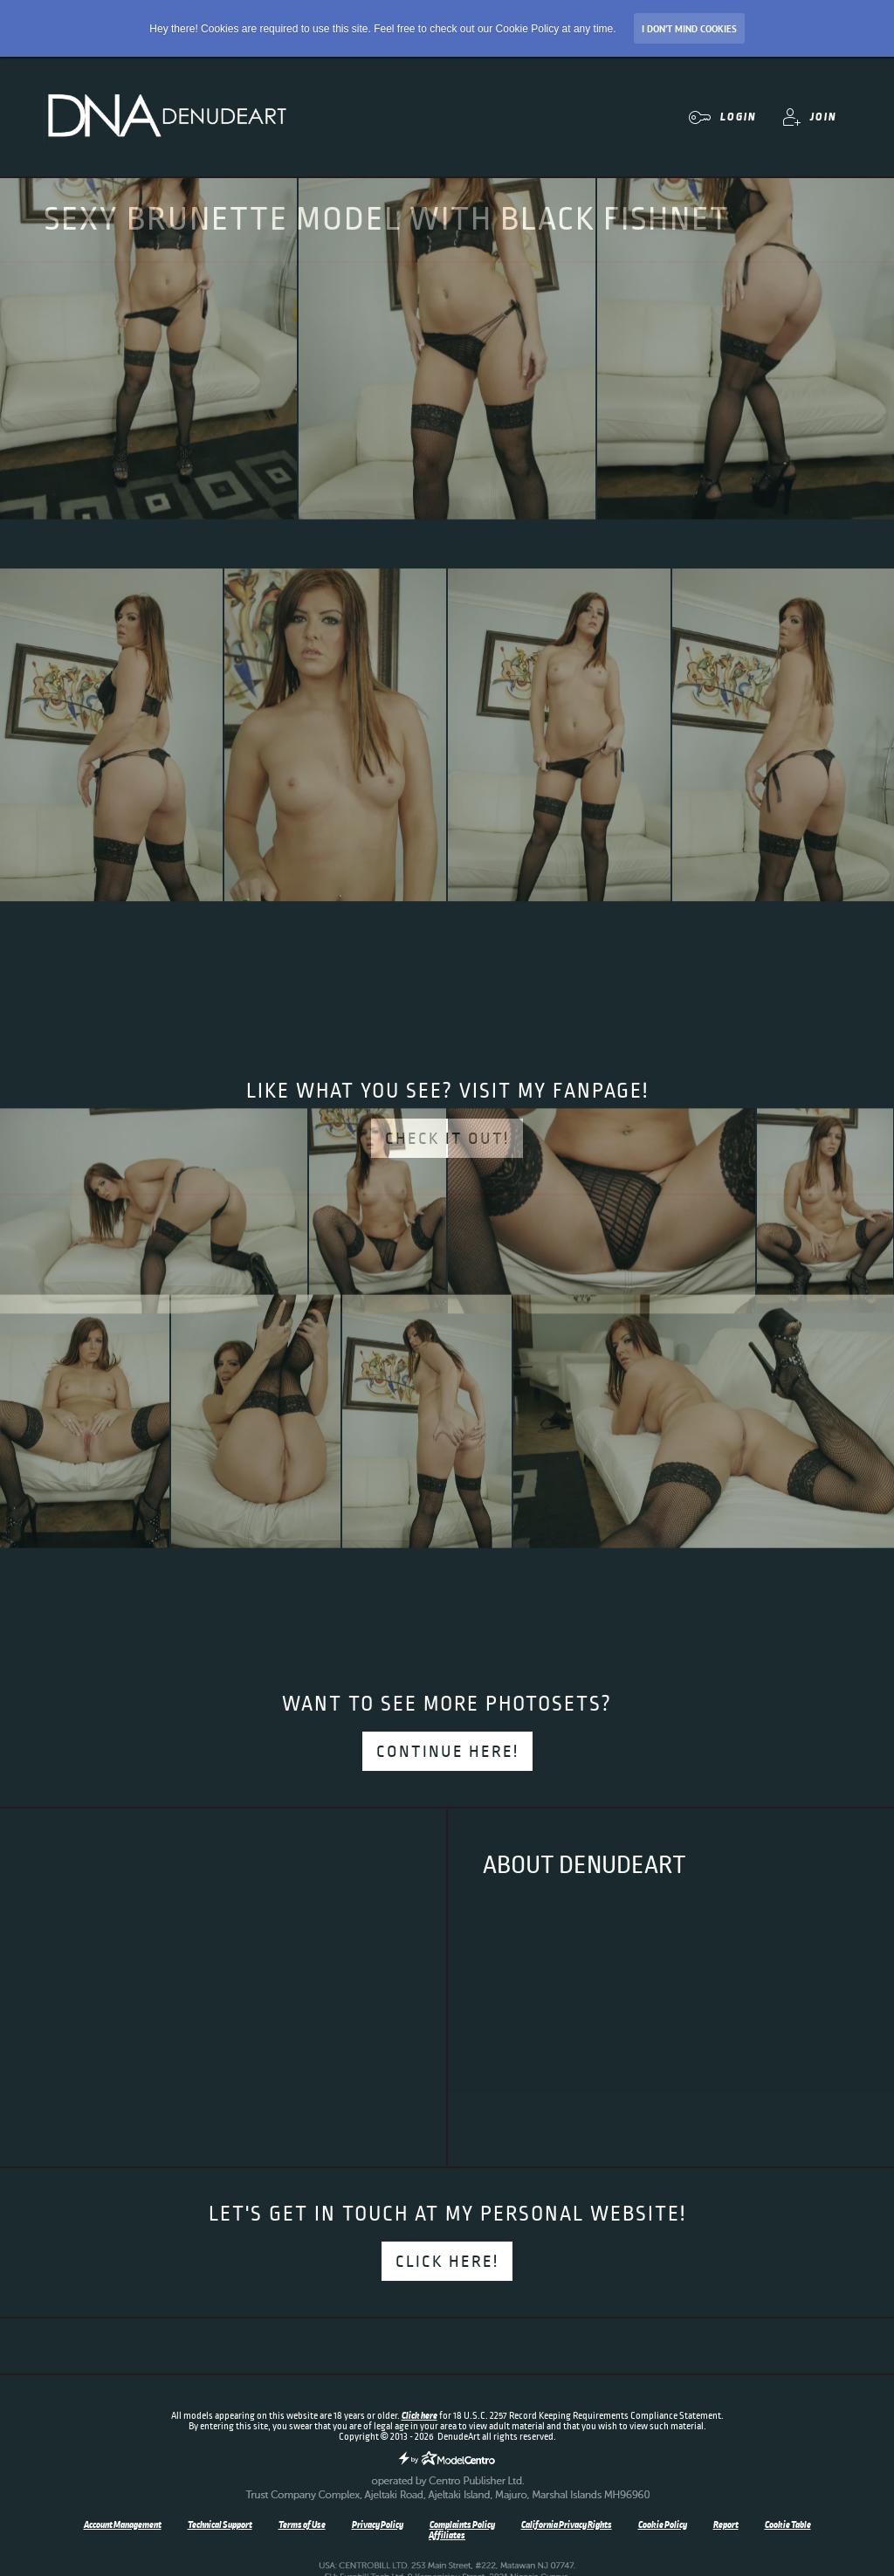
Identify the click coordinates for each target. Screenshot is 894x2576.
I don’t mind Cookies (689, 29)
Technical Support (220, 2524)
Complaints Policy (462, 2524)
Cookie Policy (662, 2524)
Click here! (447, 2261)
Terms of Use (302, 2524)
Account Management (123, 2524)
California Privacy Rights (566, 2524)
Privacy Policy (377, 2524)
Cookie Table (788, 2524)
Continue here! (447, 1751)
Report (726, 2524)
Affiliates (447, 2535)
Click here (419, 2415)
